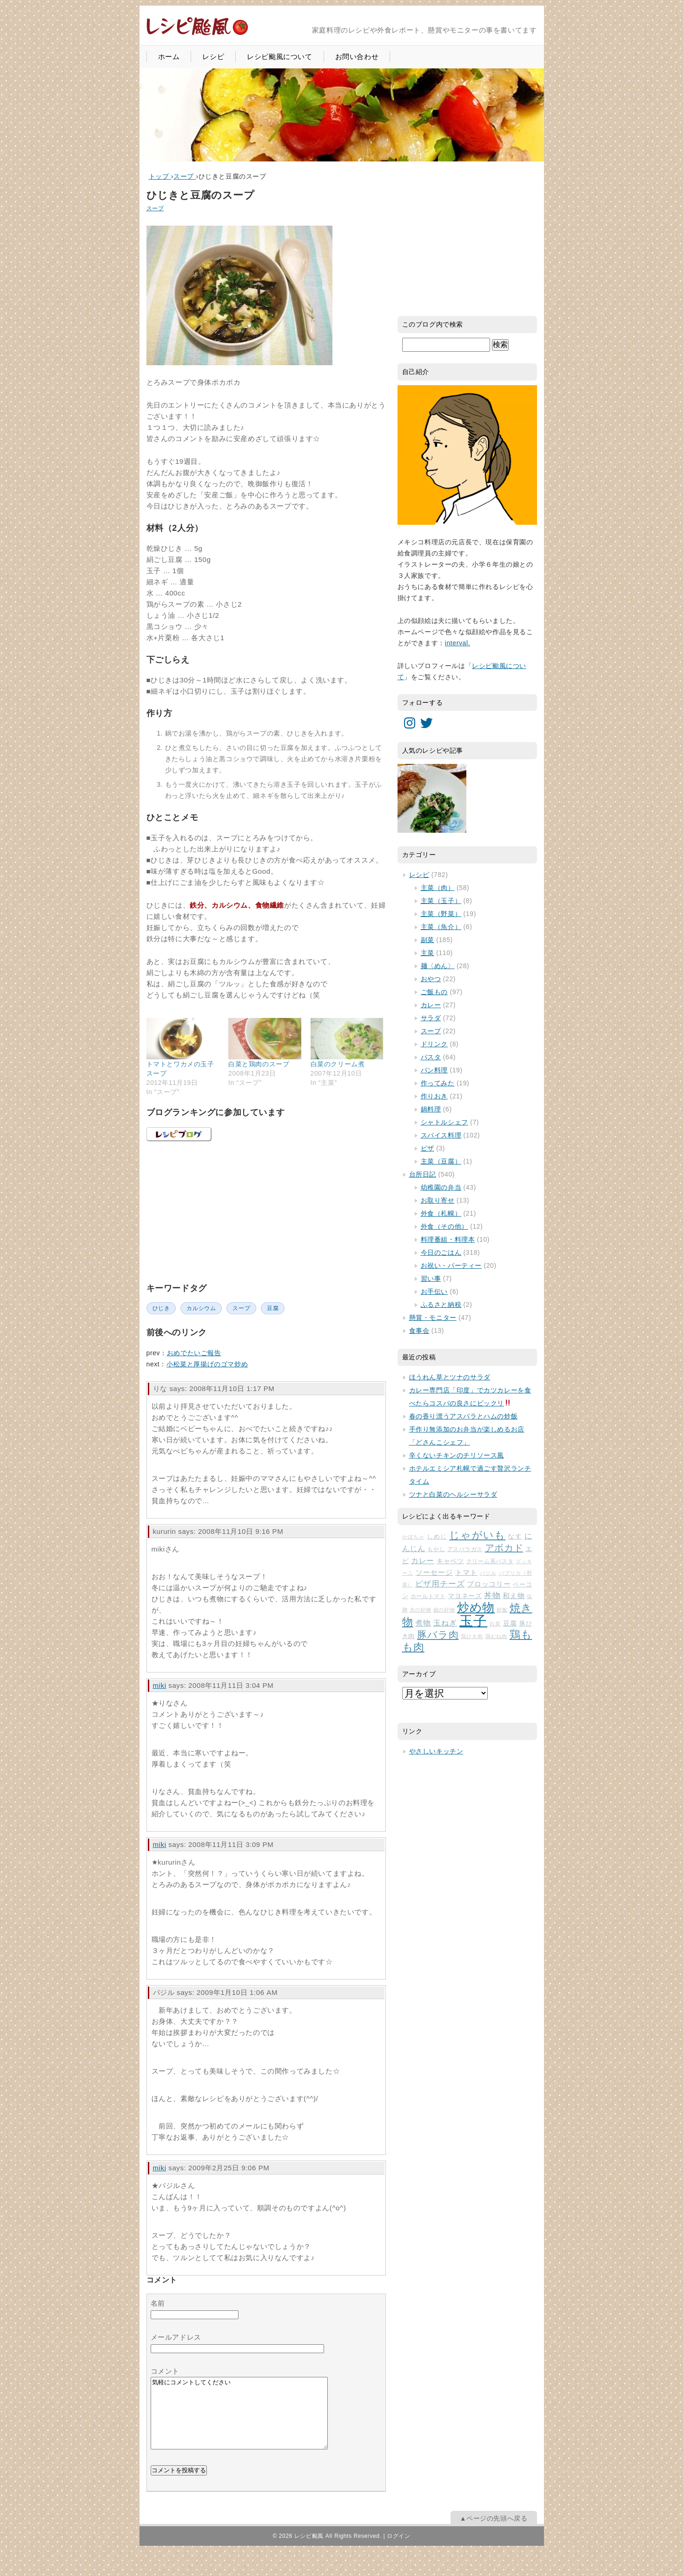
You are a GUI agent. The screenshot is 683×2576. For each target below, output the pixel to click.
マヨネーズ (465, 1595)
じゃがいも (477, 1535)
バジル (488, 1573)
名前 (158, 2303)
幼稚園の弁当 (441, 1187)
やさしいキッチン (436, 1751)
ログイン (398, 2550)
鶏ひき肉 (472, 1636)
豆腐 (273, 1308)
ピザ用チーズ (440, 1583)
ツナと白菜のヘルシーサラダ (453, 1494)
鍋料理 (431, 1109)
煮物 (423, 1623)
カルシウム (201, 1308)
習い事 (431, 1278)
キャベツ (450, 1561)
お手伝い (434, 1291)
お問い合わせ (357, 56)
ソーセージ (434, 1572)
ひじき (161, 1308)
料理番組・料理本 (448, 1239)
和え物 (513, 1595)
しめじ (437, 1536)
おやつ (431, 979)
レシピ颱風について (279, 56)
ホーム (169, 56)
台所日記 (422, 1174)
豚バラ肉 (438, 1634)
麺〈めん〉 (438, 966)
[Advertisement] (216, 1210)
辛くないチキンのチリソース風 (456, 1455)
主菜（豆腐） (441, 1161)
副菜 (427, 939)
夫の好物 (420, 1610)
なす (515, 1536)
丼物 (492, 1595)
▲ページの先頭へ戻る (494, 2532)
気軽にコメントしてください (239, 2420)
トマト (466, 1572)
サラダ (431, 1018)
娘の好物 (444, 1610)
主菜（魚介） (441, 926)
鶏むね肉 (496, 1636)
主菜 (427, 953)
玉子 (473, 1620)
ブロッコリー (489, 1584)
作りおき (434, 1096)
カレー (431, 1005)
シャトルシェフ (444, 1122)
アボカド (504, 1548)
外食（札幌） (441, 1213)
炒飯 (502, 1610)
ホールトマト (428, 1596)
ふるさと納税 (441, 1304)
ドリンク (434, 1044)
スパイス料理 (441, 1135)
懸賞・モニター (433, 1317)
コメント (165, 2371)
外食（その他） (444, 1226)
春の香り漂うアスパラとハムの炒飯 (463, 1416)
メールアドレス (176, 2337)
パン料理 (434, 1070)
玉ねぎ (445, 1623)
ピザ (427, 1148)
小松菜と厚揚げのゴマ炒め (207, 1364)
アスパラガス (465, 1549)
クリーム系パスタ (490, 1561)
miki (159, 1685)
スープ (155, 208)
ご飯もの (434, 992)
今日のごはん (441, 1252)
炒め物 (476, 1607)
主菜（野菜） (441, 913)
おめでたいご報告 (194, 1353)
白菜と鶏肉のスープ (258, 1064)
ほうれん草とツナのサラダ (450, 1377)
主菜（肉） (438, 887)
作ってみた (438, 1083)
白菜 (495, 1623)
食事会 (419, 1330)
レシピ (213, 56)
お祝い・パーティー (451, 1265)
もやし (436, 1549)
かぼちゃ (413, 1536)
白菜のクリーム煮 (338, 1064)
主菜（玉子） (441, 900)
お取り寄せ (438, 1200)
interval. (457, 643)
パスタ (431, 1057)
